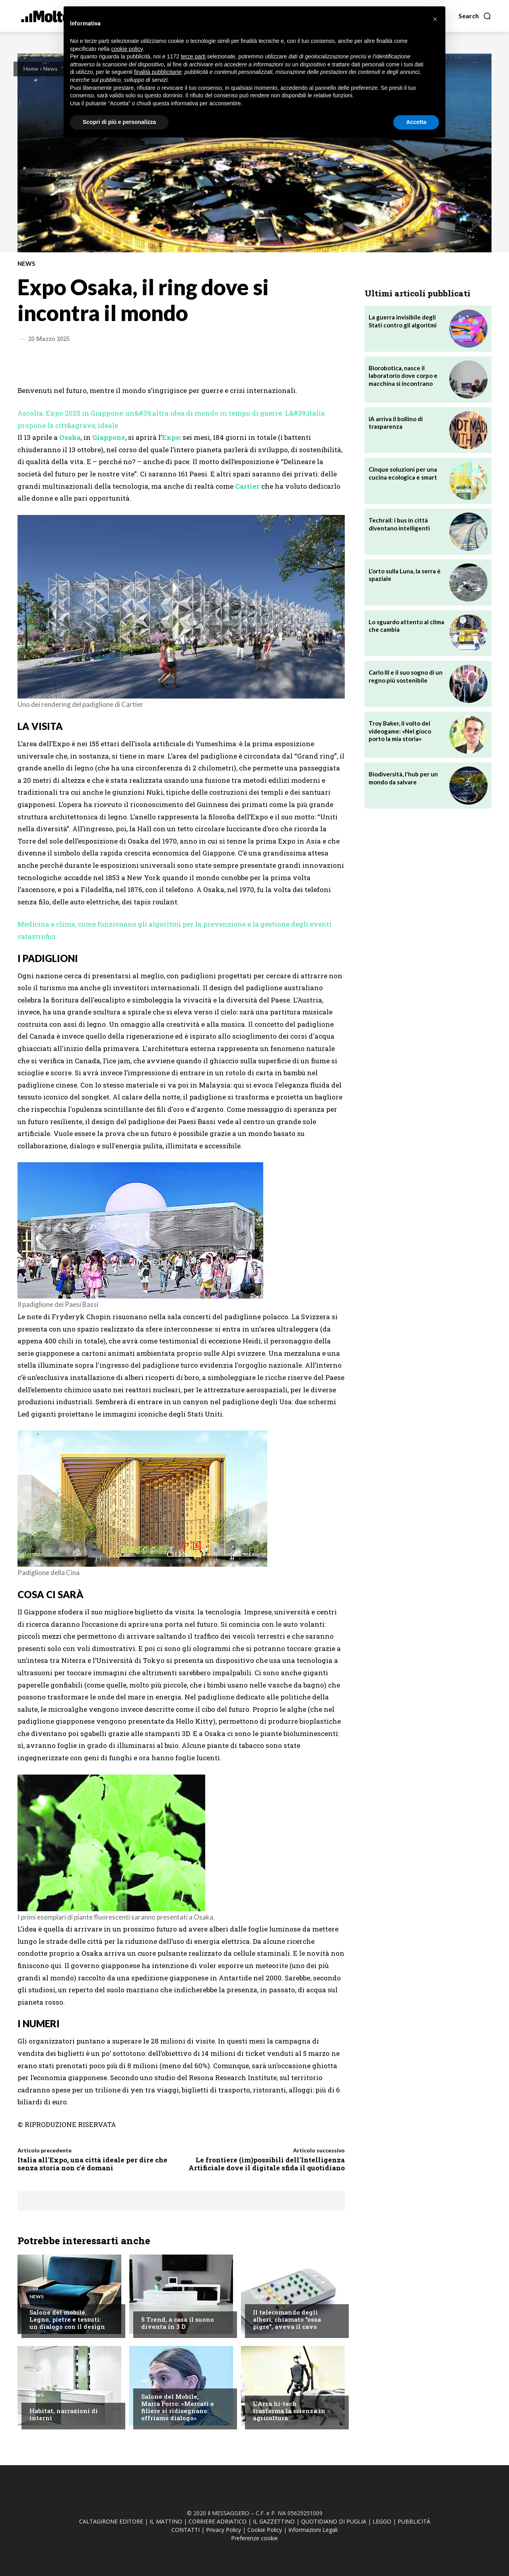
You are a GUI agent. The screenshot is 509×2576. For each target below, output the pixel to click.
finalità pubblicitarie (157, 72)
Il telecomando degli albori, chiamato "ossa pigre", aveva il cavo (287, 2319)
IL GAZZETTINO (274, 2521)
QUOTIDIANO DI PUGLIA (333, 2521)
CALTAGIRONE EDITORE (111, 2521)
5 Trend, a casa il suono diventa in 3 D (177, 2322)
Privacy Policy (223, 2529)
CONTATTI (185, 2529)
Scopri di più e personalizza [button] (119, 122)
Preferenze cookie (254, 2538)
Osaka (70, 437)
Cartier (247, 486)
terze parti (193, 56)
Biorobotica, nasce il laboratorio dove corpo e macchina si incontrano (403, 375)
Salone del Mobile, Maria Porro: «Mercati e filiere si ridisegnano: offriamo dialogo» (177, 2407)
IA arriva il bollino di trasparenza (396, 422)
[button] (475, 16)
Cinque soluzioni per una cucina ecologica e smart (403, 473)
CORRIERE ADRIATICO (217, 2521)
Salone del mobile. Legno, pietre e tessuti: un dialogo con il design (67, 2319)
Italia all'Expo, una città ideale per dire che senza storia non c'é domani (92, 2163)
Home (30, 68)
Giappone (108, 437)
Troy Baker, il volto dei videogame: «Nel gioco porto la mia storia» (400, 731)
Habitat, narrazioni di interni (63, 2414)
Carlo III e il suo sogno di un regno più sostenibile (406, 676)
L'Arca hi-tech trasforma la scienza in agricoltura (289, 2411)
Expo (171, 437)
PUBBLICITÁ (414, 2521)
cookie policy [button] (127, 49)
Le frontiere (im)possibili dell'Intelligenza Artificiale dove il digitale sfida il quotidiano (266, 2163)
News (50, 68)
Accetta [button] (416, 122)
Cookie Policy (264, 2529)
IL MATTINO (166, 2521)
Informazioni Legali (313, 2529)
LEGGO (382, 2521)
